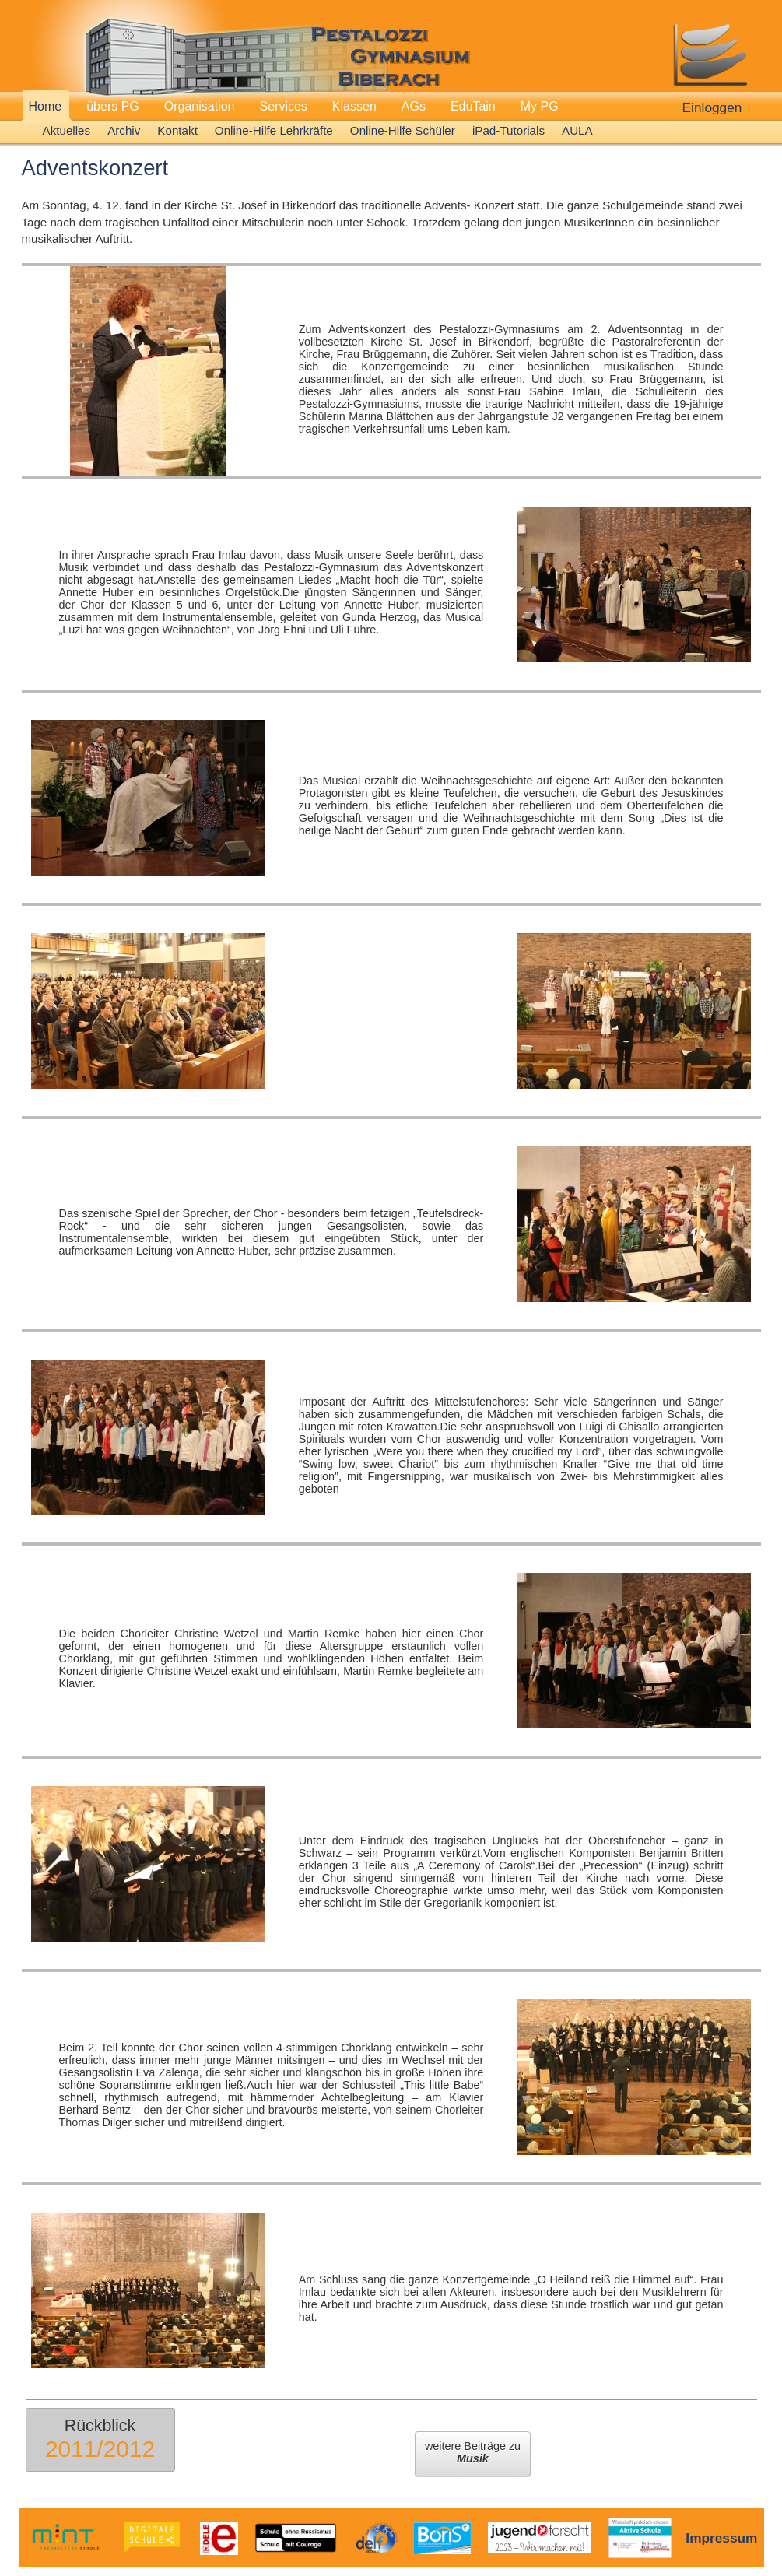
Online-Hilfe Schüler (402, 130)
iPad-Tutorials (508, 130)
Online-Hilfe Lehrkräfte (274, 130)
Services (283, 106)
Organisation (199, 106)
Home (45, 106)
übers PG (112, 106)
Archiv (123, 130)
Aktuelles (67, 130)
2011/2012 (100, 2449)
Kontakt (177, 130)
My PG (540, 106)
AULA (577, 130)
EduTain (473, 106)
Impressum (721, 2538)
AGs (414, 106)
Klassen (354, 106)
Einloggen (712, 107)
